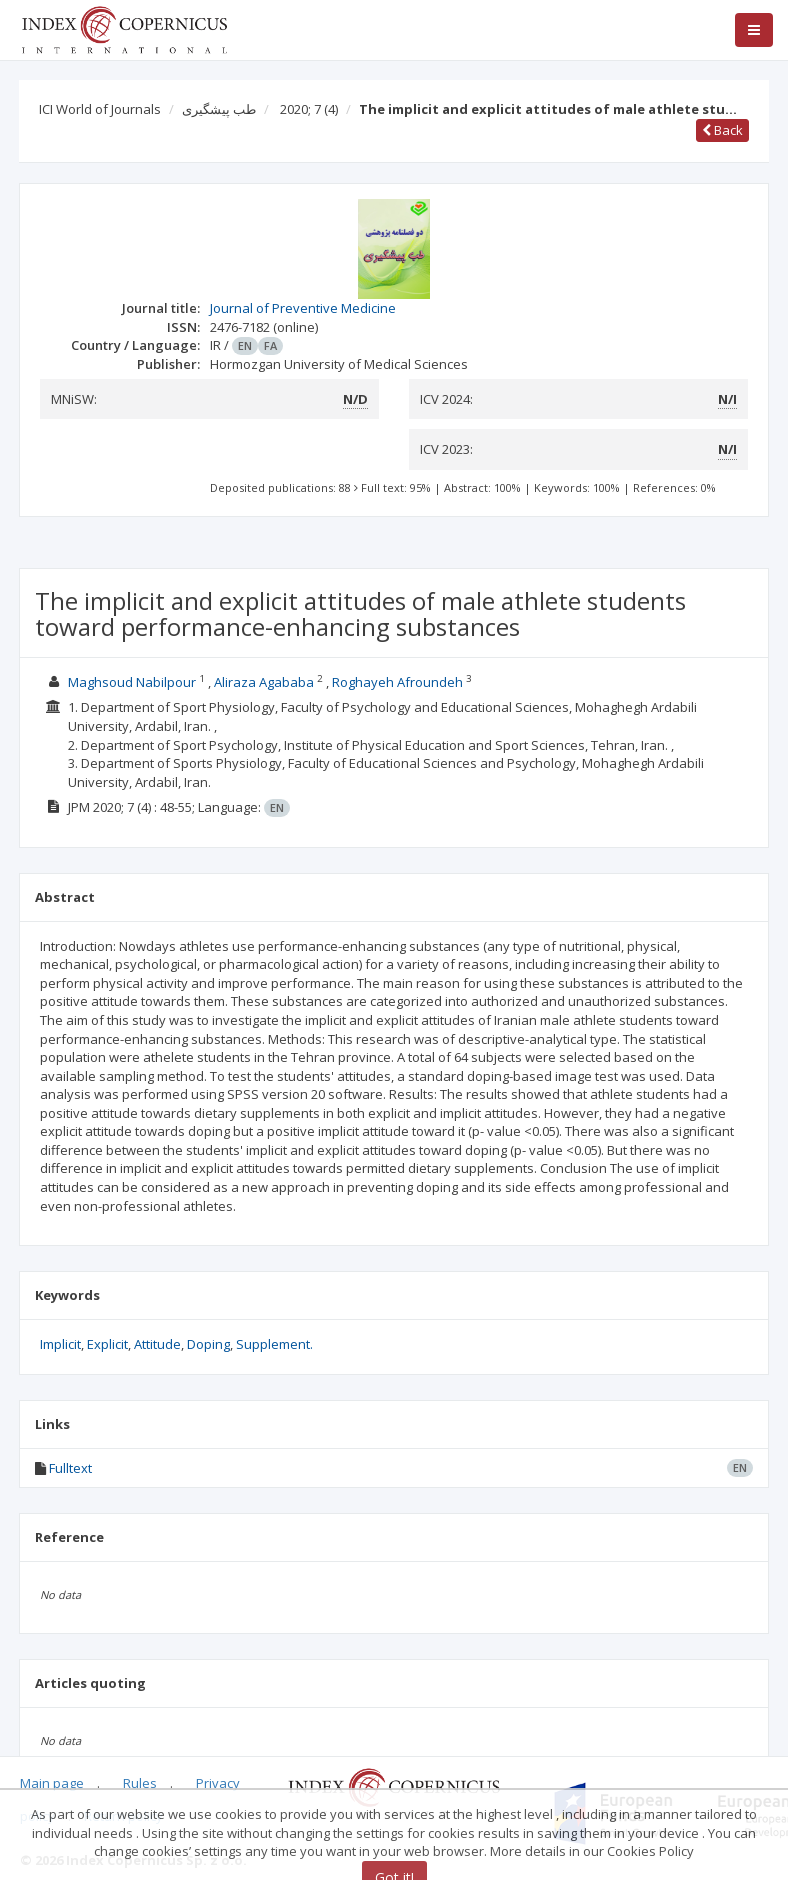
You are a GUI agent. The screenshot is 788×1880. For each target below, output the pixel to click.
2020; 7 (309, 109)
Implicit (60, 1344)
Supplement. (274, 1344)
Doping (208, 1344)
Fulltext (70, 1468)
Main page (52, 1783)
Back (722, 130)
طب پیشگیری (219, 109)
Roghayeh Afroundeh (397, 682)
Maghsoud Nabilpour (132, 682)
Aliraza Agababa (264, 682)
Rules (140, 1783)
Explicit (107, 1344)
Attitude (157, 1344)
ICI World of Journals (100, 109)
